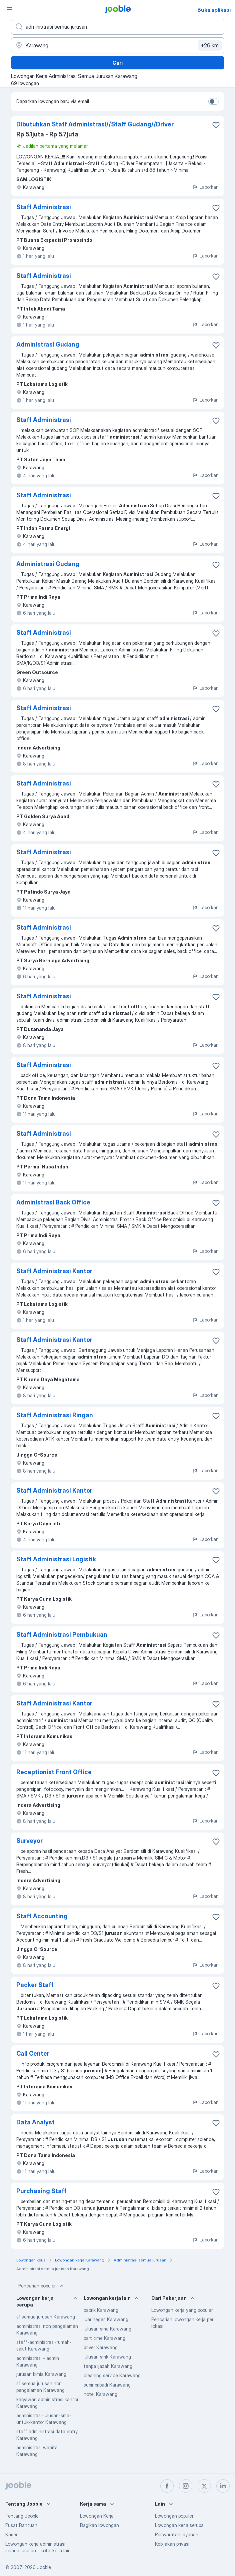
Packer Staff (35, 1984)
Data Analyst (35, 2122)
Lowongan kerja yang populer (182, 2310)
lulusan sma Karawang (107, 2329)
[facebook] (167, 2486)
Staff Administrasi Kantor (54, 1270)
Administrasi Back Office (53, 1202)
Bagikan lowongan (99, 2525)
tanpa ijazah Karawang (108, 2366)
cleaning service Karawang (112, 2375)
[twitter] (204, 2486)
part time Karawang (104, 2338)
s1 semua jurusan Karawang (45, 2317)
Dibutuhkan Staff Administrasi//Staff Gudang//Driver (95, 124)
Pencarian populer (41, 2285)
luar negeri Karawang (106, 2319)
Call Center (32, 2053)
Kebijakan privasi (172, 2544)
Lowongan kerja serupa (179, 2525)
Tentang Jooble (22, 2516)
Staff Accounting (42, 1916)
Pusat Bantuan (21, 2525)
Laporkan (205, 187)
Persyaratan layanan (176, 2534)
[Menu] (9, 9)
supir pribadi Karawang (107, 2385)
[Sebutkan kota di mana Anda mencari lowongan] (117, 45)
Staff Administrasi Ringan (54, 1415)
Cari (117, 62)
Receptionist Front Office (54, 1771)
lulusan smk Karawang (107, 2357)
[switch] (213, 101)
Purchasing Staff (41, 2190)
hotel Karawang (100, 2394)
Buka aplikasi (214, 9)
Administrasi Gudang (47, 344)
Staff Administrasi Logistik (56, 1559)
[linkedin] (223, 2486)
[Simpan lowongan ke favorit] (216, 125)
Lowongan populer (174, 2516)
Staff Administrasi (43, 206)
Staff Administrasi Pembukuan (61, 1634)
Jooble (44, 2567)
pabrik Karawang (101, 2310)
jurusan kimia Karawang (41, 2374)
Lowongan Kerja (97, 2516)
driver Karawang (101, 2347)
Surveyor (29, 1840)
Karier (11, 2534)
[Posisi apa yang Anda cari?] (117, 27)
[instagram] (185, 2486)
